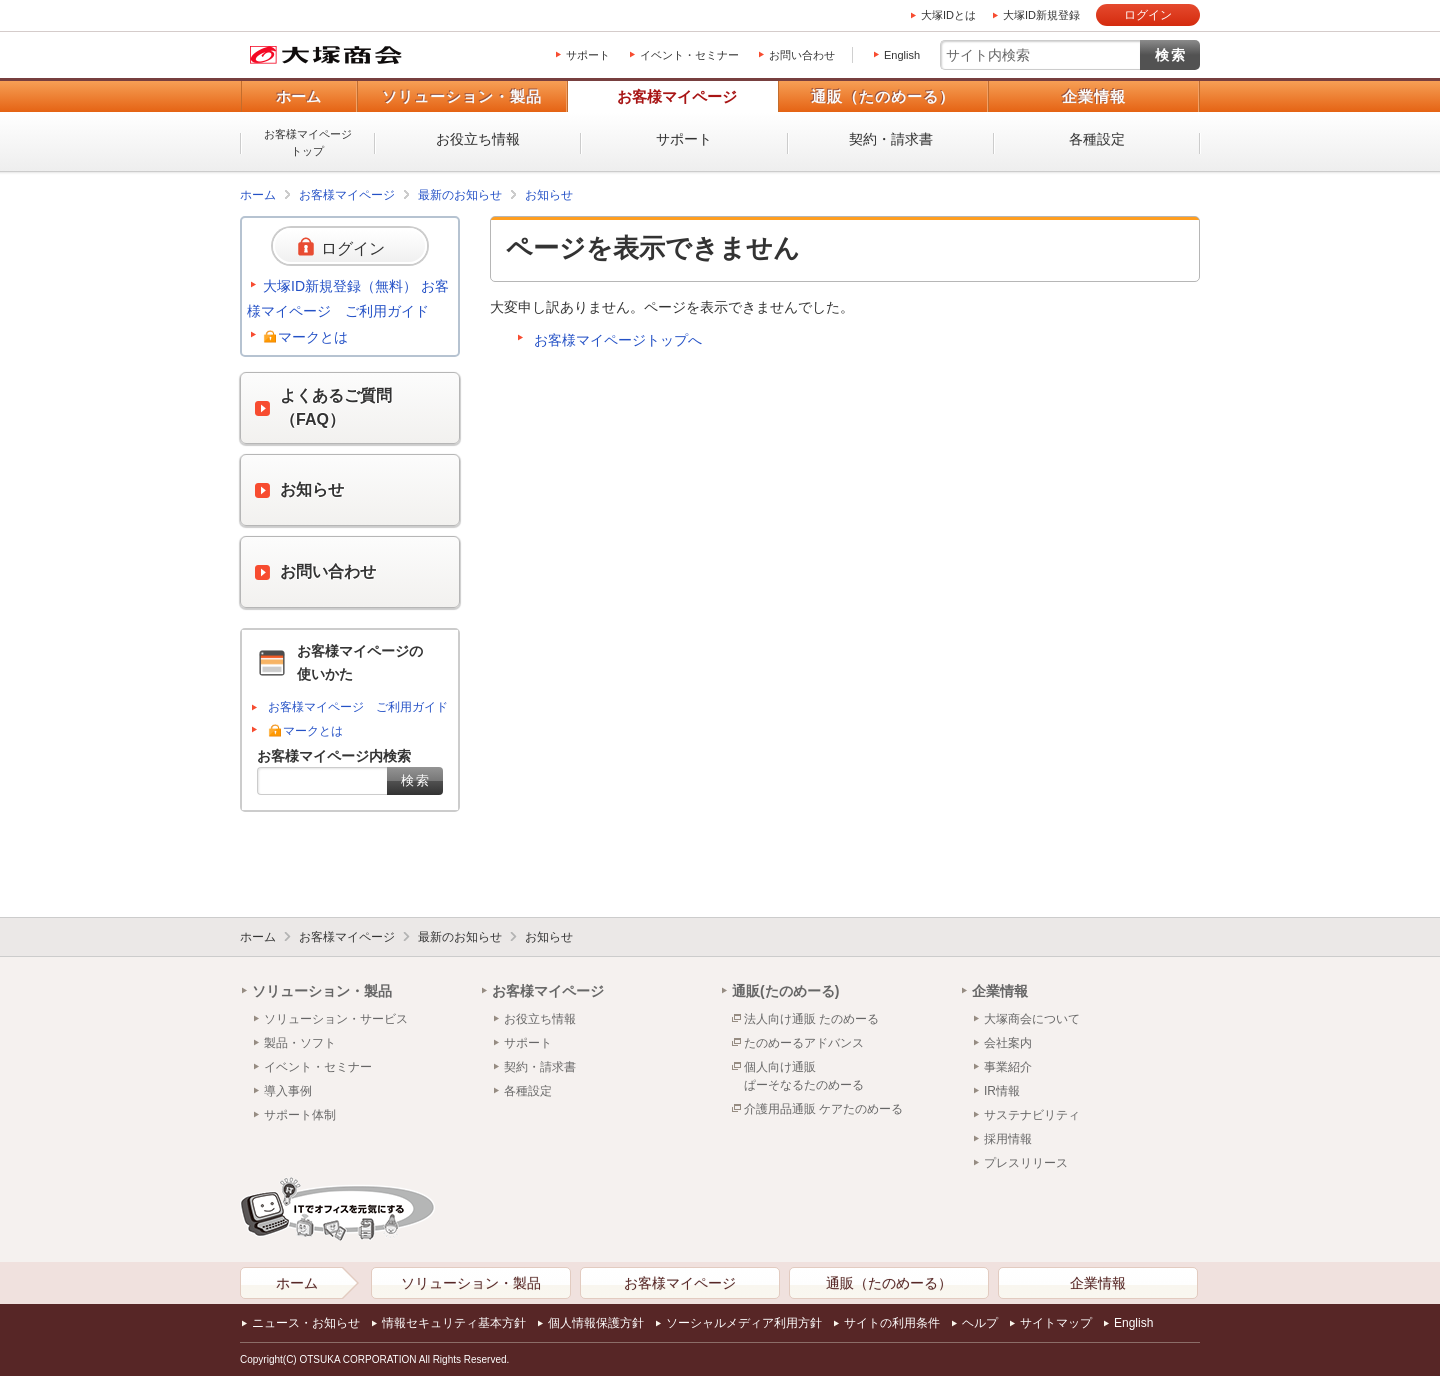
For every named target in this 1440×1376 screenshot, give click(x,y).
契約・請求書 (891, 139)
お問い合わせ (802, 55)
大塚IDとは (948, 15)
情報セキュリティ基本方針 (454, 1323)
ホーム (298, 96)
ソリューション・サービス (336, 1019)
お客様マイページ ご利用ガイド (358, 707)
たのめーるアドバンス (804, 1043)
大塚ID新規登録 (1041, 15)
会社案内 (1008, 1043)
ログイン (1148, 15)
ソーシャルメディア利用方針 (744, 1323)
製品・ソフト (300, 1043)
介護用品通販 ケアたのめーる (823, 1109)
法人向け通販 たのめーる (811, 1019)
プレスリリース (1026, 1163)
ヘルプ (980, 1323)
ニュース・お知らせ (306, 1323)
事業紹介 (1008, 1067)
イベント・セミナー (689, 55)
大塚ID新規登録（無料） (340, 286)
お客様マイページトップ (308, 142)
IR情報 (1002, 1091)
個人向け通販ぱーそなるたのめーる (804, 1076)
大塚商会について (1032, 1019)
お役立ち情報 (478, 139)
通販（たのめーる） (883, 96)
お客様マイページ (677, 96)
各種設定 (1097, 139)
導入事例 (288, 1091)
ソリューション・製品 (462, 96)
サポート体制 (300, 1115)
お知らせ (549, 195)
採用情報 (1008, 1139)
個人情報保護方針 (596, 1323)
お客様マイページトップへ (618, 340)
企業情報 (1094, 96)
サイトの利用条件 (892, 1323)
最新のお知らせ (460, 195)
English (902, 55)
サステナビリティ (1032, 1115)
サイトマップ (1056, 1323)
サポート (588, 55)
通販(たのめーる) (785, 991)
